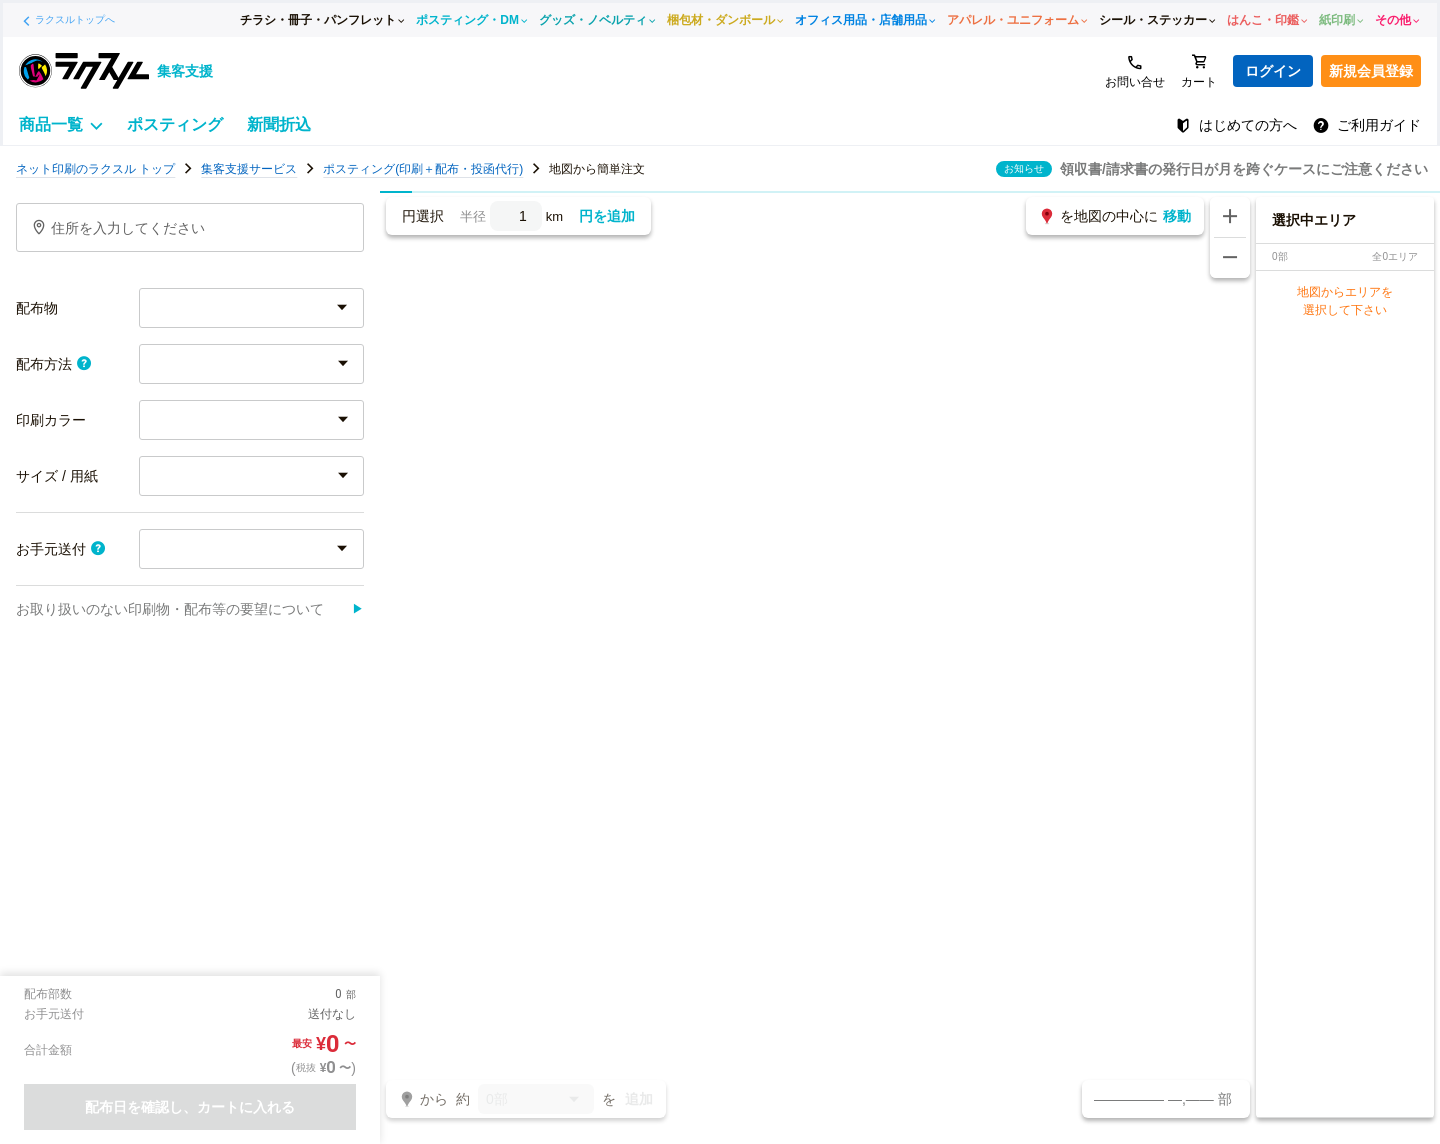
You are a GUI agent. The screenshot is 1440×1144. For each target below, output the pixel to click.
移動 (1177, 216)
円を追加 (607, 216)
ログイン (1273, 71)
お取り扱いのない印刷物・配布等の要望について (190, 609)
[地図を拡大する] (1230, 217)
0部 (536, 1100)
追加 (639, 1099)
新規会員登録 (1371, 71)
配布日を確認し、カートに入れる (190, 1107)
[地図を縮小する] (1230, 258)
